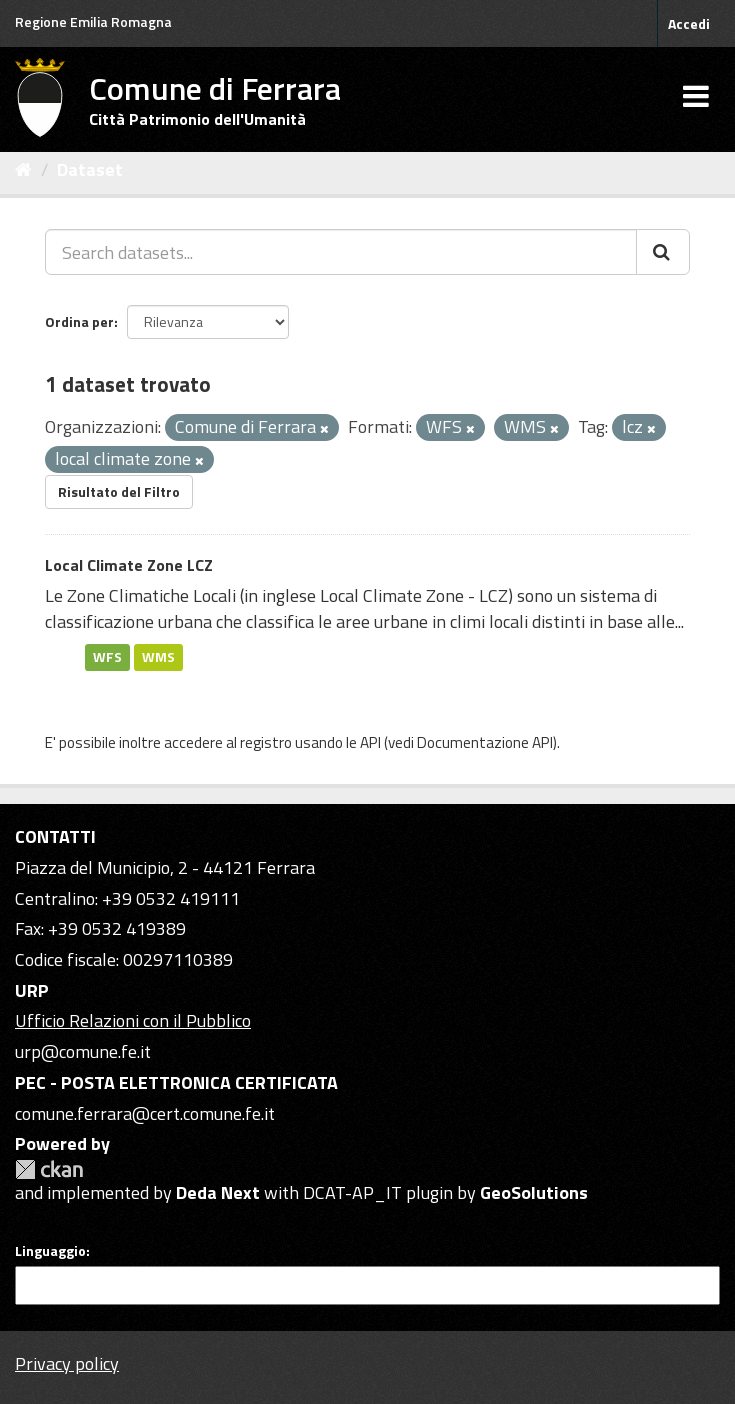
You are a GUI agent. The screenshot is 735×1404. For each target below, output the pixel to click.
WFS (107, 657)
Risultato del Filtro (119, 491)
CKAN (49, 1169)
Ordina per (79, 321)
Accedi (689, 23)
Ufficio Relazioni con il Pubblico (133, 1020)
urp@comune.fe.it (83, 1051)
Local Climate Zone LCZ (129, 565)
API (370, 742)
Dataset (90, 169)
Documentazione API (485, 742)
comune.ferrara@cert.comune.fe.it (145, 1113)
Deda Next (218, 1192)
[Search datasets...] (341, 252)
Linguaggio (50, 1251)
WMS (158, 657)
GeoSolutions (534, 1192)
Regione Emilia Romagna (93, 21)
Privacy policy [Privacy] (67, 1363)
